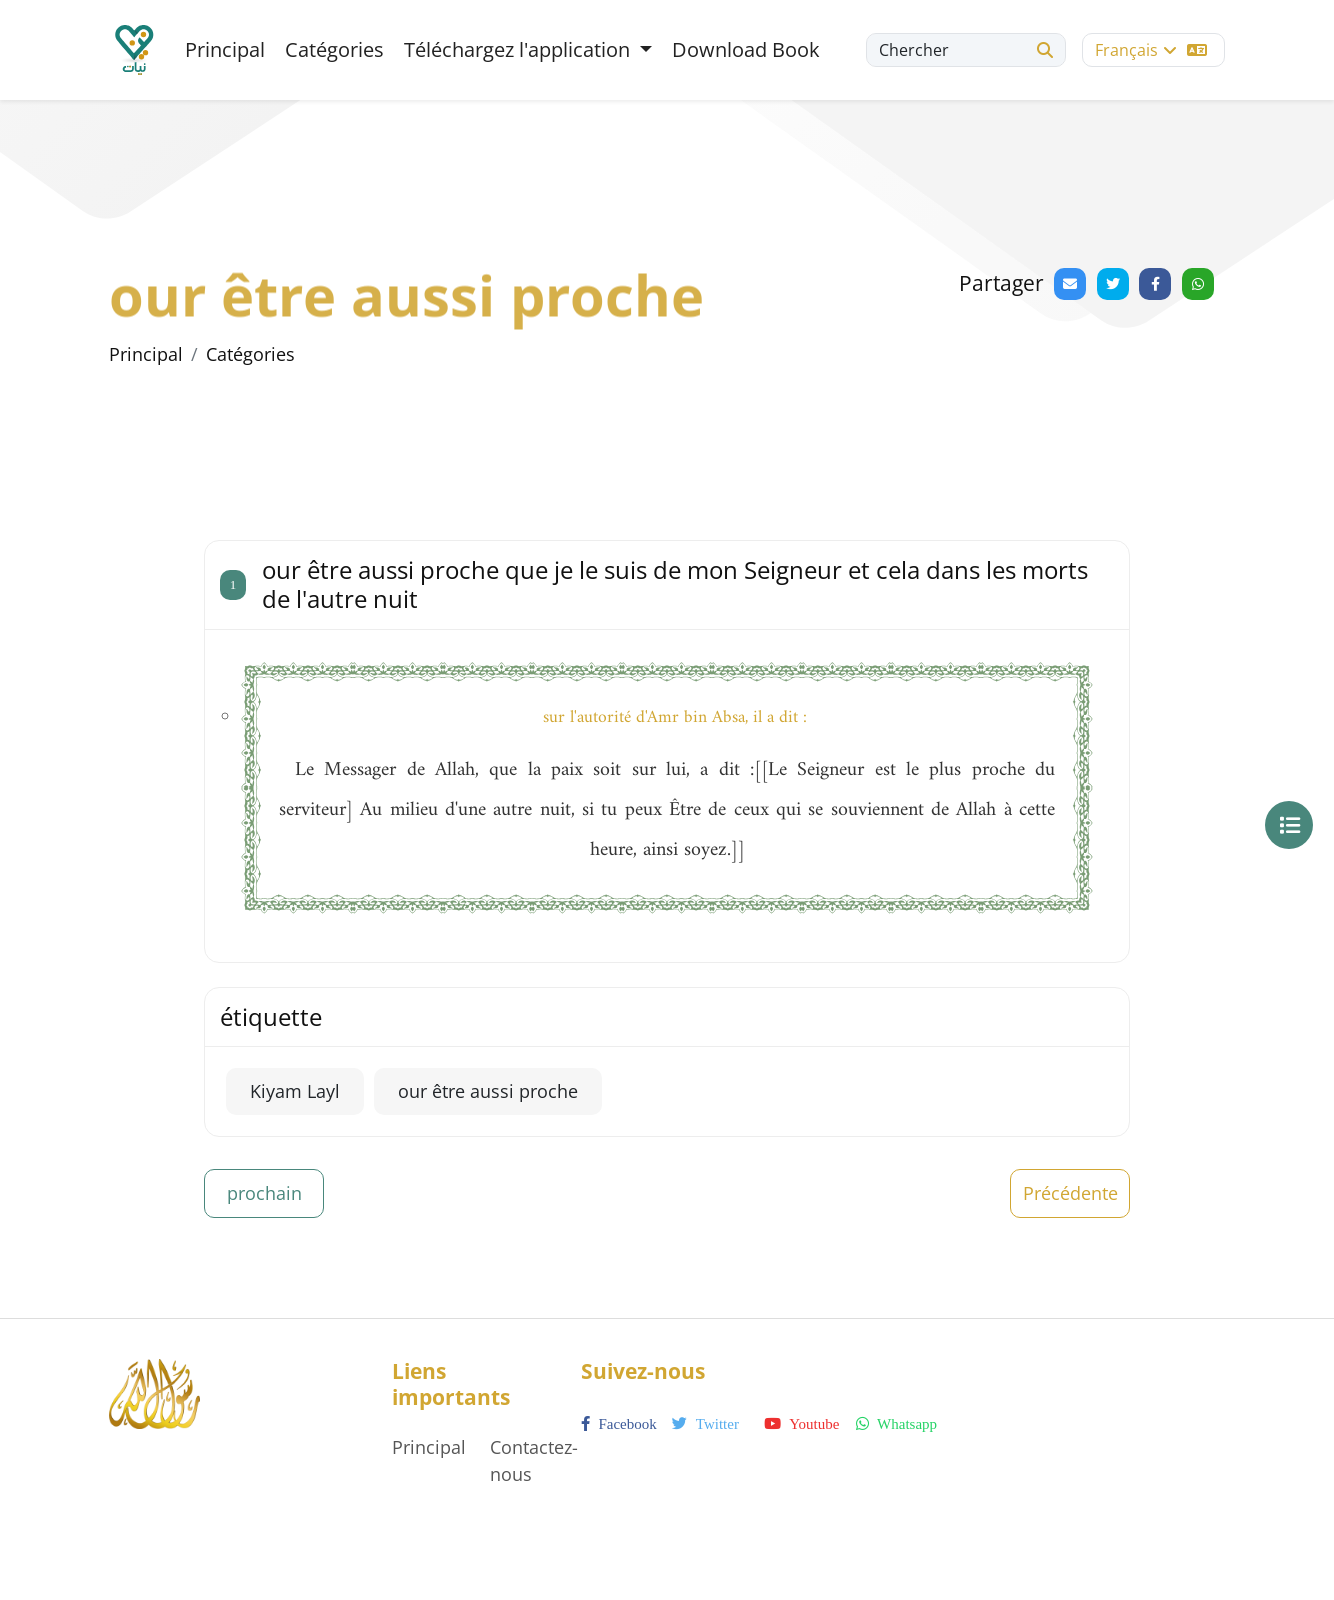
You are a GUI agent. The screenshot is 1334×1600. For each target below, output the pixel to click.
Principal (225, 49)
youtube (801, 1424)
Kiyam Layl (295, 1091)
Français (1151, 50)
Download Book (746, 49)
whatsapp (896, 1424)
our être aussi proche (488, 1091)
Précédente (1070, 1193)
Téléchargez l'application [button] (519, 49)
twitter (705, 1424)
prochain (264, 1193)
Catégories (334, 49)
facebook (619, 1424)
